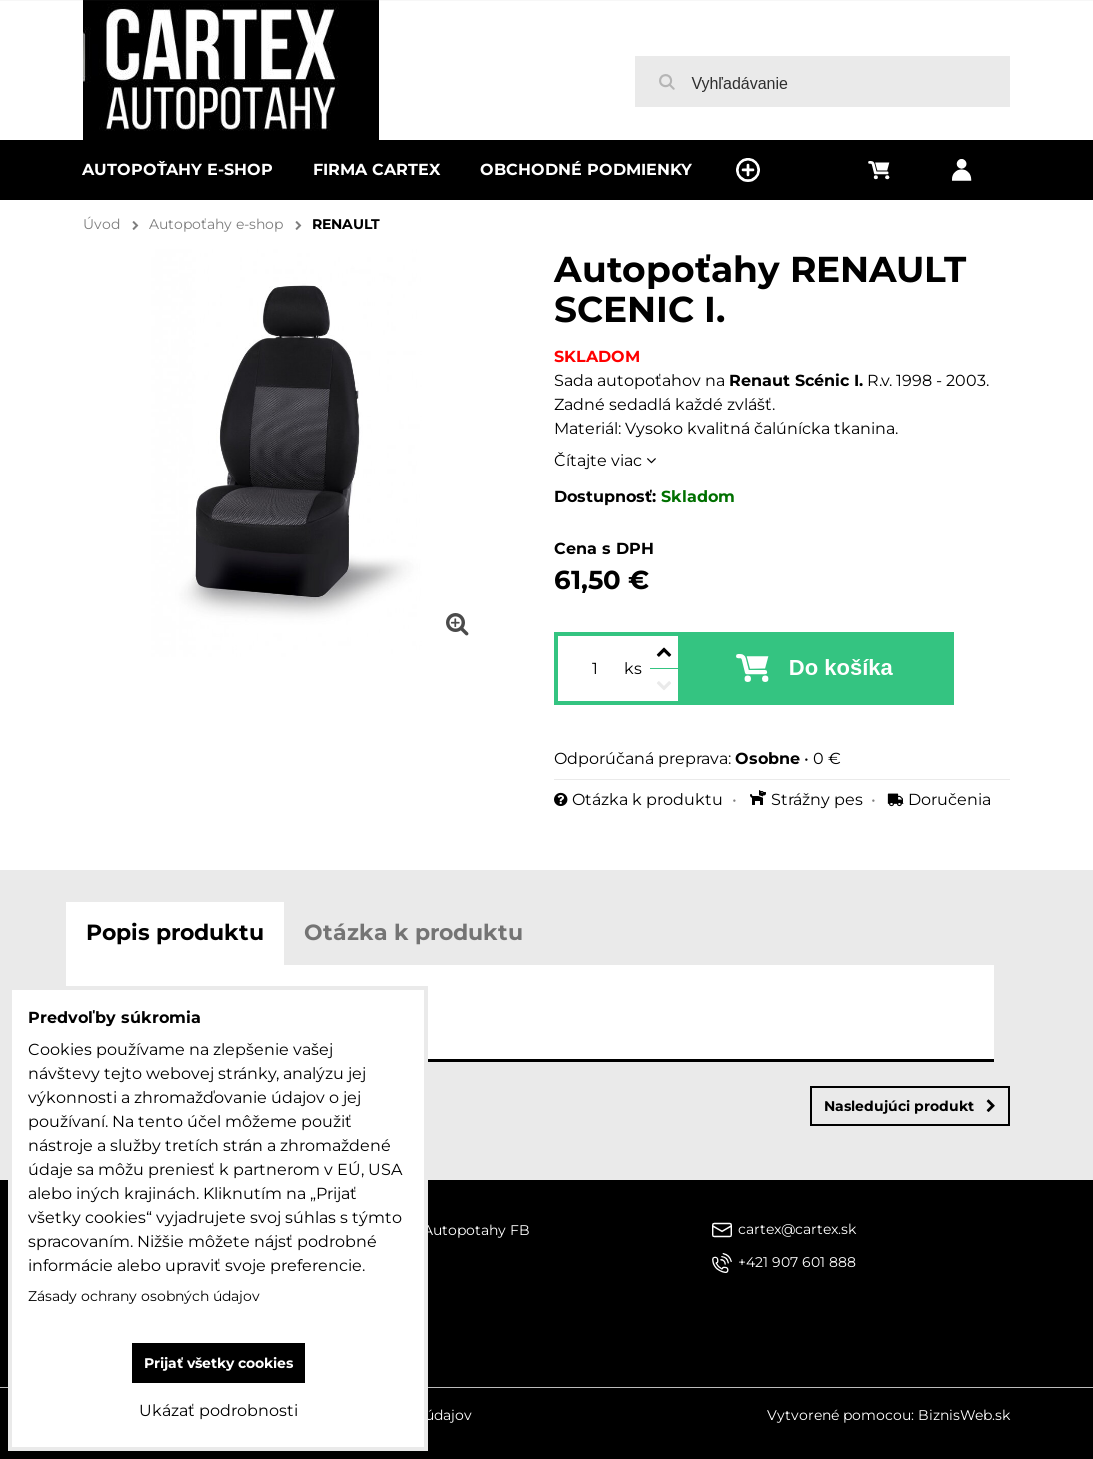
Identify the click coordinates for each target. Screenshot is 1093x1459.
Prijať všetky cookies (218, 1363)
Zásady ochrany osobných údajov (144, 1296)
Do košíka (841, 667)
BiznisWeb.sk (964, 1415)
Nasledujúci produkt (910, 1106)
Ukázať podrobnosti (218, 1410)
